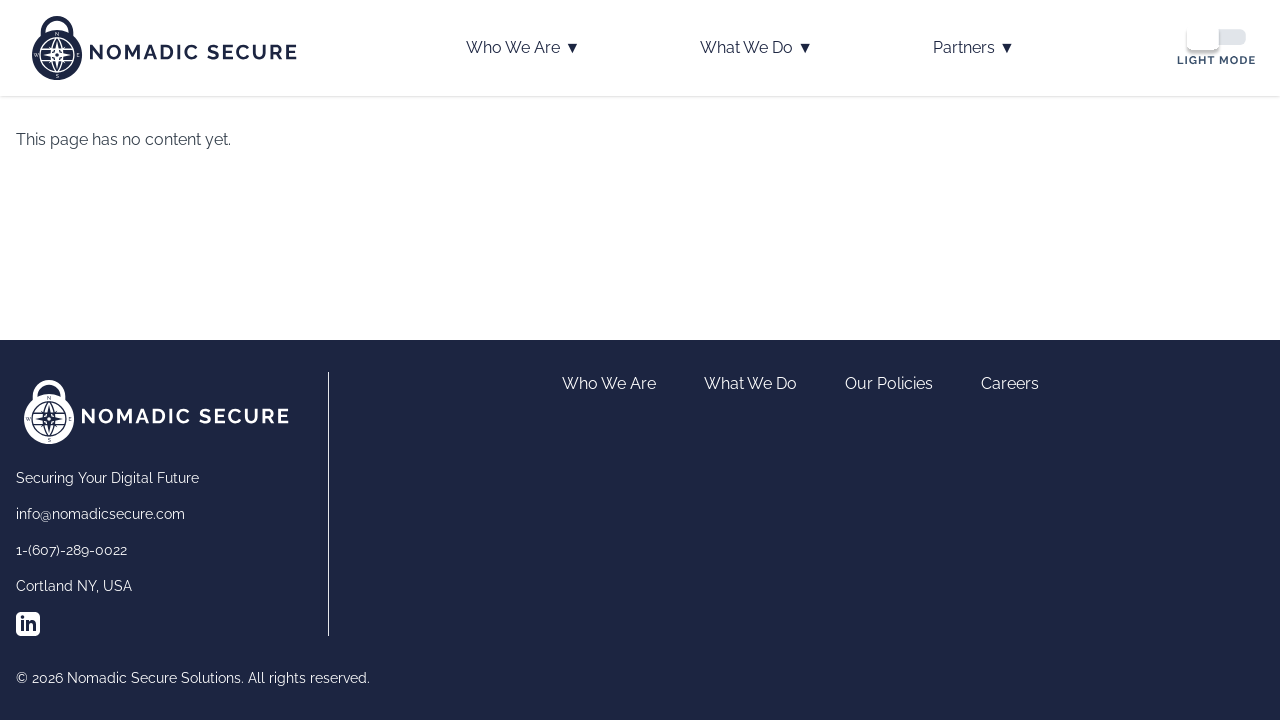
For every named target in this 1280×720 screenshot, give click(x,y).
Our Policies (889, 383)
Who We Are (523, 48)
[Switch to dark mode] (1216, 45)
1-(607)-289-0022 (71, 550)
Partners (974, 48)
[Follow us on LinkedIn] (28, 624)
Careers (1010, 383)
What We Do (756, 48)
